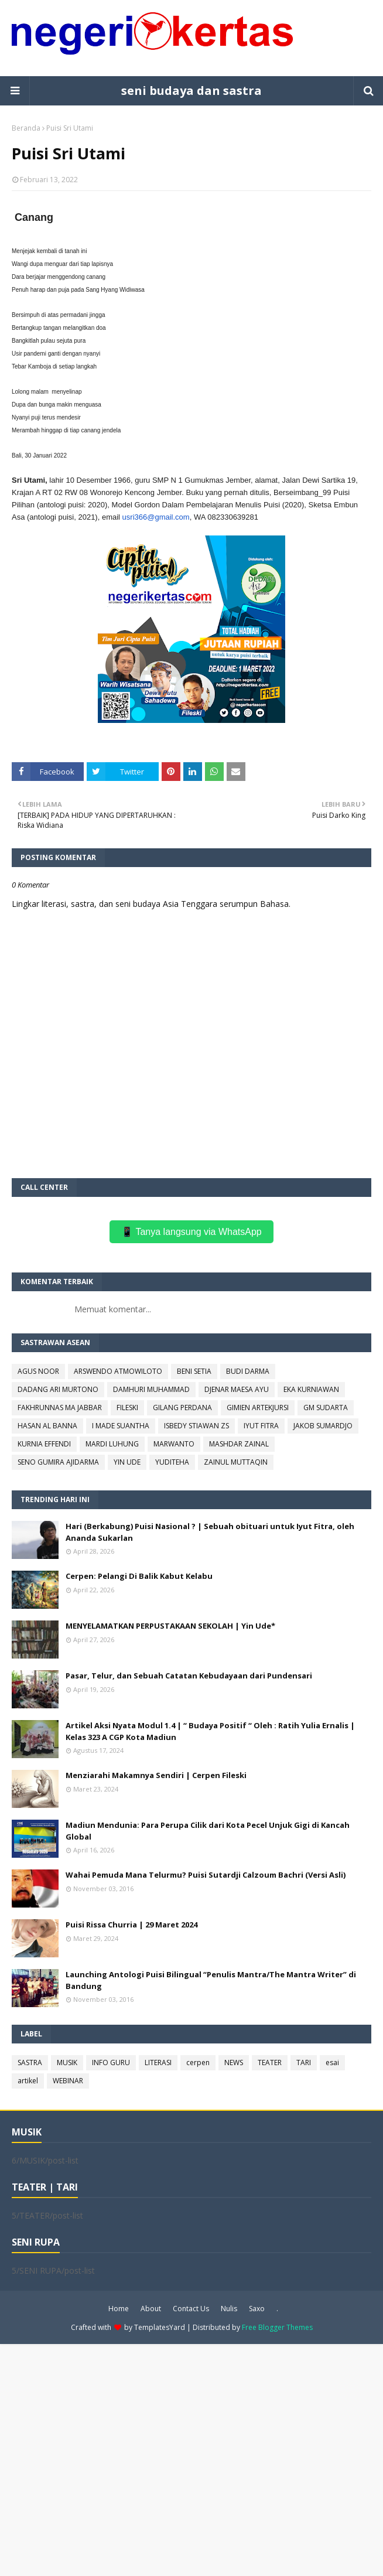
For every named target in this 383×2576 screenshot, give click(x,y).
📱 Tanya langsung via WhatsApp (191, 1232)
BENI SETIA (194, 1371)
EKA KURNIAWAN (311, 1389)
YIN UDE (127, 1462)
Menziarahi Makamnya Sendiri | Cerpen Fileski (156, 1775)
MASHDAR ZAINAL (239, 1444)
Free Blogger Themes (277, 2327)
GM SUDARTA (325, 1407)
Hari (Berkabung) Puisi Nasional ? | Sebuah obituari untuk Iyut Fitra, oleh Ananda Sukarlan (210, 1532)
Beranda (26, 128)
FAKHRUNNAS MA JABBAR (60, 1407)
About (151, 2309)
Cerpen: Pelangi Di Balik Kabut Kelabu (139, 1576)
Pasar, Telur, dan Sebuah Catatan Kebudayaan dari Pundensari (189, 1675)
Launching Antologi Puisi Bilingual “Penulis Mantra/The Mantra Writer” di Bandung (211, 1980)
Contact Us (191, 2309)
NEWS (233, 2062)
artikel (28, 2081)
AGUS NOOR (38, 1371)
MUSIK (67, 2062)
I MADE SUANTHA (120, 1426)
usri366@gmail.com (156, 517)
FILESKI (127, 1407)
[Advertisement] (191, 2459)
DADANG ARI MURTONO (58, 1389)
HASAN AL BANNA (47, 1426)
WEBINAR (68, 2081)
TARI (303, 2062)
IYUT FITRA (261, 1426)
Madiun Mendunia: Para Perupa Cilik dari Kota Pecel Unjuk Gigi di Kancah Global (208, 1831)
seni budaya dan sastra (191, 90)
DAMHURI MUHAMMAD (151, 1389)
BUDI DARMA (247, 1371)
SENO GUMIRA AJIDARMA (58, 1462)
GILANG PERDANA (182, 1407)
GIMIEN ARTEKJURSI (258, 1407)
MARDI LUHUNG (112, 1444)
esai (332, 2062)
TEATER (270, 2062)
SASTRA (30, 2062)
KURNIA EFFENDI (44, 1444)
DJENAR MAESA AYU (236, 1389)
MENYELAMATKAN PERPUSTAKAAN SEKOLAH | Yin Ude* (170, 1625)
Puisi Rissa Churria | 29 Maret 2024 (131, 1924)
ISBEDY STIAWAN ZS (196, 1426)
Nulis (229, 2309)
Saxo (257, 2309)
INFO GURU (111, 2062)
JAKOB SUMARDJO (323, 1426)
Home (118, 2309)
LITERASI (158, 2062)
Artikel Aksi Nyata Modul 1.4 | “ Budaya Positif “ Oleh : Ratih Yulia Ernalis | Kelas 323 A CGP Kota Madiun (210, 1731)
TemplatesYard (159, 2327)
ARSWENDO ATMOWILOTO (118, 1371)
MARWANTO (173, 1444)
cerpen (198, 2062)
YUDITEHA (172, 1462)
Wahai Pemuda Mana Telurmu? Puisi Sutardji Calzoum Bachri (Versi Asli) (206, 1874)
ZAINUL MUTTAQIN (236, 1462)
